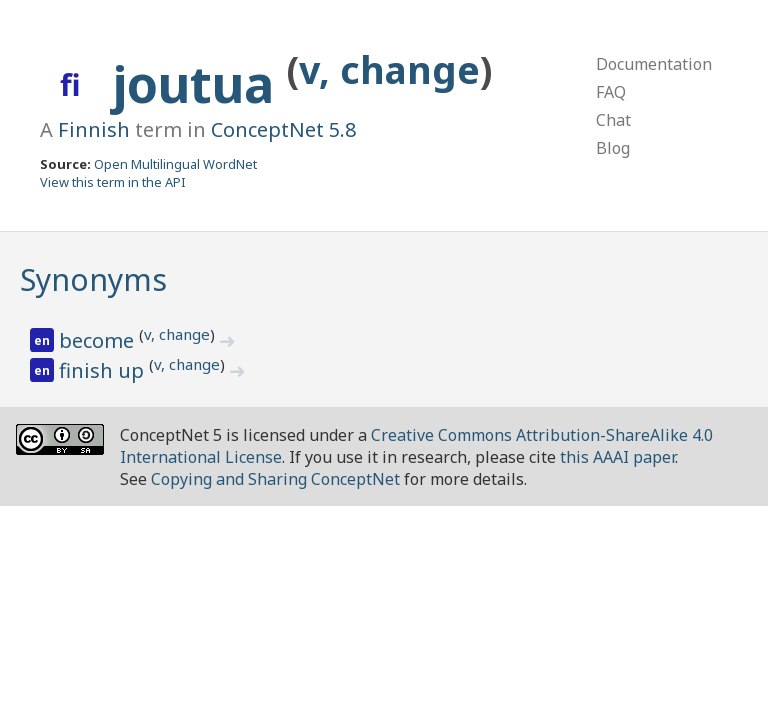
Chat (613, 120)
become (99, 340)
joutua (200, 84)
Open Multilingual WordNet (175, 164)
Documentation (654, 64)
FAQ (611, 92)
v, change (389, 69)
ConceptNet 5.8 (283, 129)
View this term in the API (113, 182)
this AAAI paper (617, 457)
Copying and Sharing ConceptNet (275, 479)
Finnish (94, 129)
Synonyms (93, 279)
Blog (613, 148)
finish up (104, 370)
